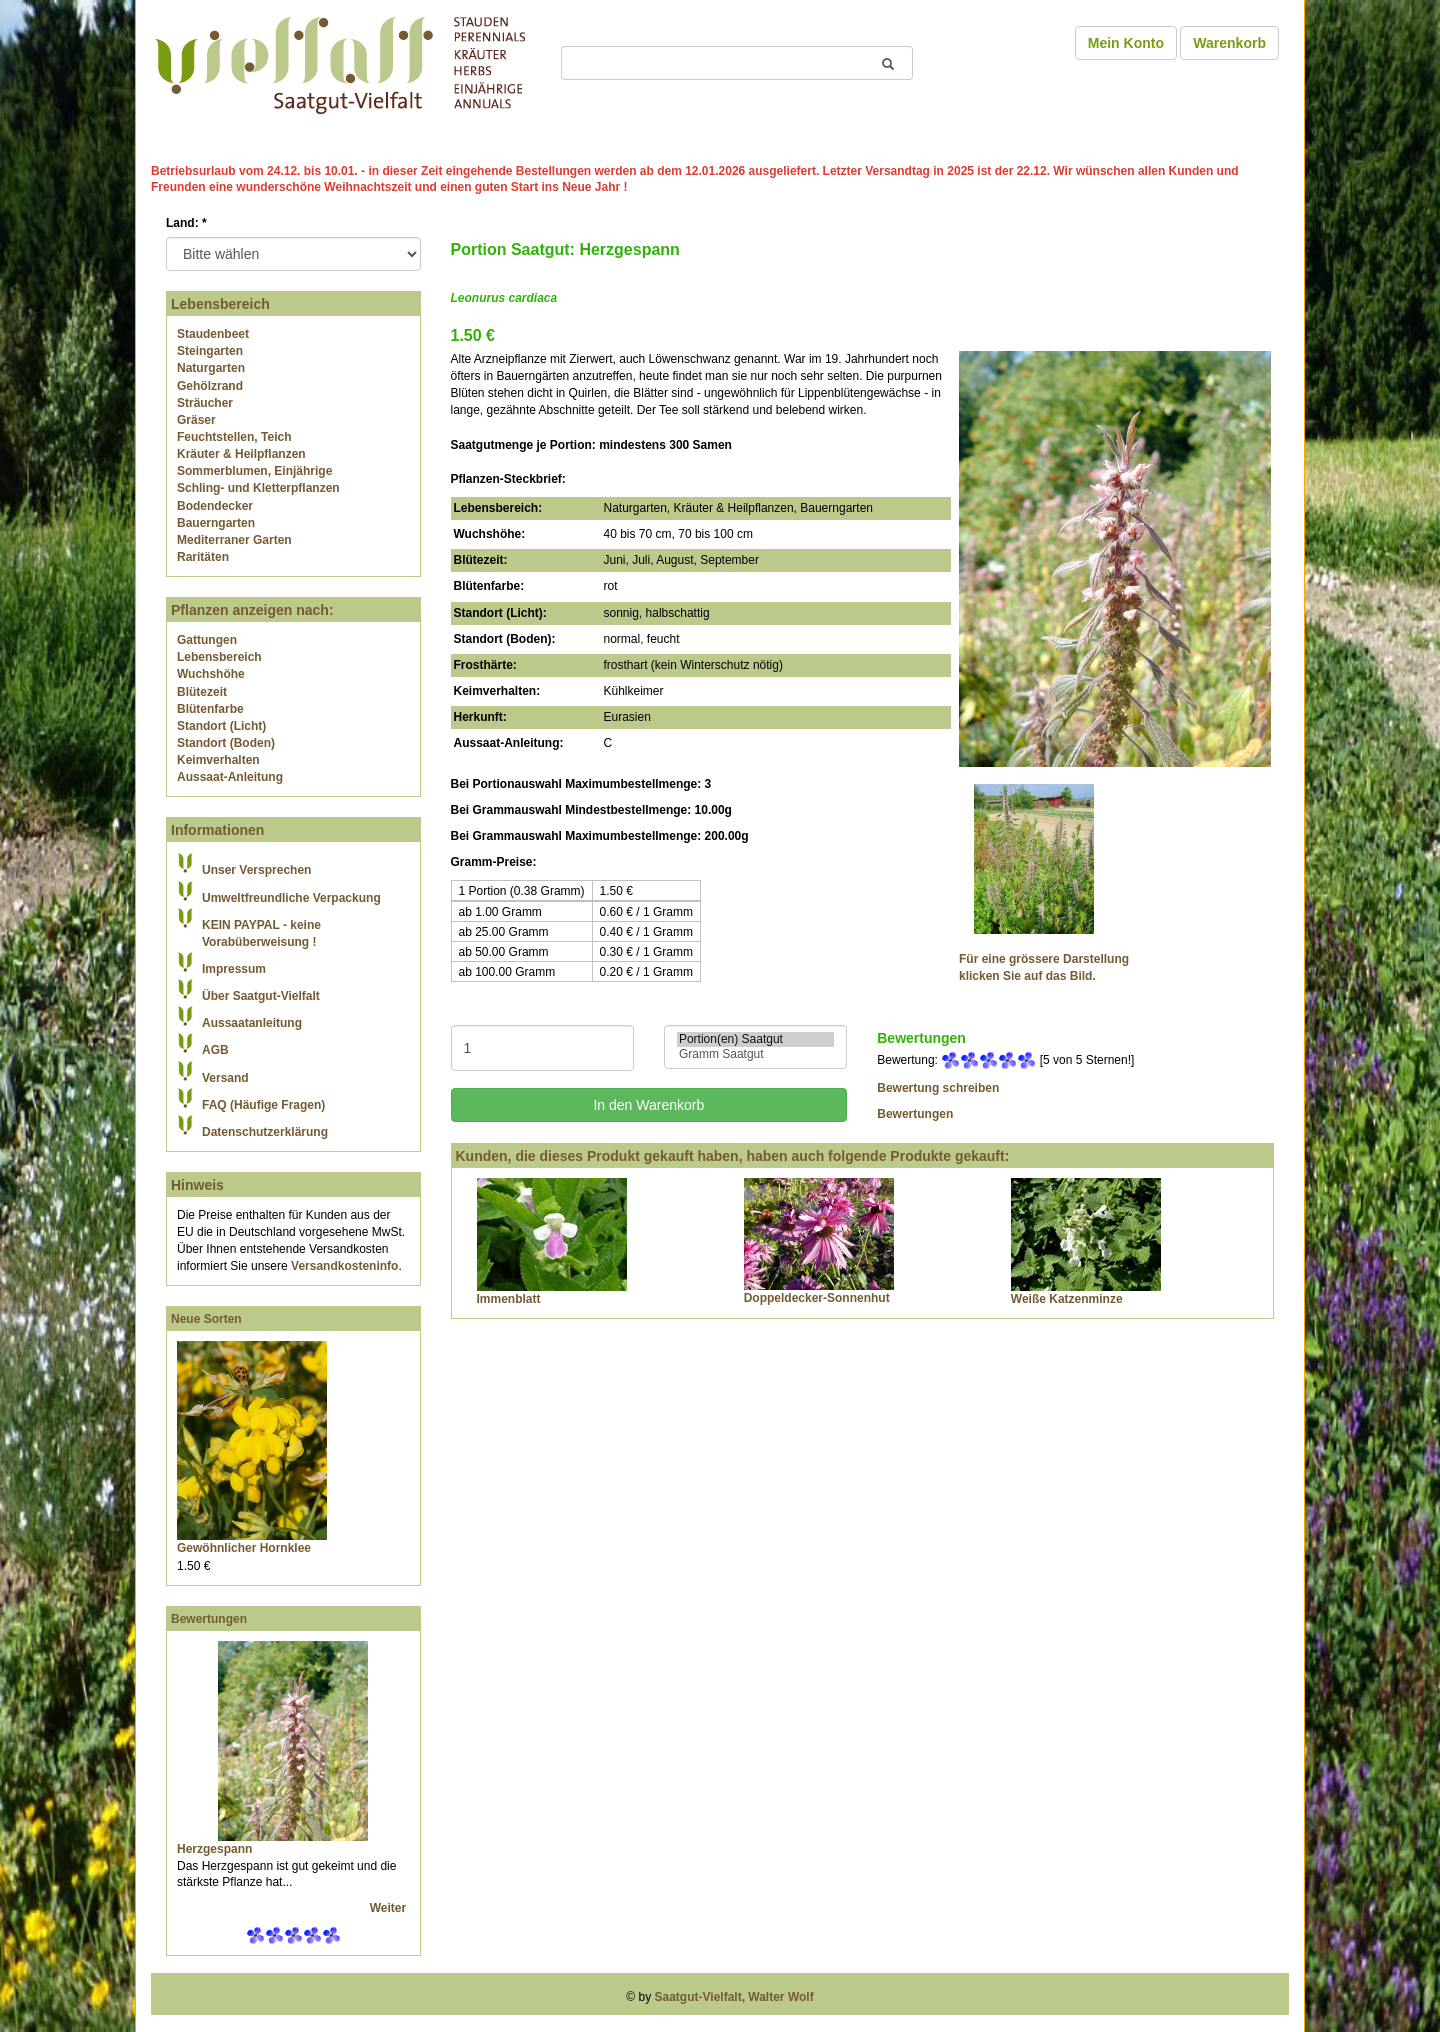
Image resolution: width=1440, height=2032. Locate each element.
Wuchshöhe (211, 674)
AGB (215, 1050)
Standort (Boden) (226, 743)
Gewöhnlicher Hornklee (244, 1548)
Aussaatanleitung (252, 1023)
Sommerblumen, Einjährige (254, 471)
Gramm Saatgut (755, 1054)
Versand (225, 1078)
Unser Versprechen (256, 870)
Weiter (390, 1908)
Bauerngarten (216, 523)
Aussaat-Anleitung (230, 777)
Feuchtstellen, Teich (234, 437)
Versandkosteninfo (344, 1266)
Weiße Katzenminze (1067, 1299)
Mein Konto (1126, 43)
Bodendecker (215, 506)
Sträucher (205, 403)
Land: (186, 223)
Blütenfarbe (210, 709)
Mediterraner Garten (234, 540)
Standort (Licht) (221, 726)
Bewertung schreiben (938, 1088)
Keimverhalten (218, 760)
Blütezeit (202, 692)
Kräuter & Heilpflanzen (241, 454)
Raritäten (203, 557)
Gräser (196, 420)
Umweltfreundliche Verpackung (291, 898)
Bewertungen (209, 1619)
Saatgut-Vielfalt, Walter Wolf (734, 1997)
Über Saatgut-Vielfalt (261, 996)
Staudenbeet (213, 334)
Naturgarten (211, 368)
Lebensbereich (219, 657)
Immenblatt (509, 1299)
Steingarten (210, 351)
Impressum (234, 969)
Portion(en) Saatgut (755, 1039)
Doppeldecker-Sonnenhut (817, 1298)
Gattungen (207, 640)
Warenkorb (1229, 43)
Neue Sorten (206, 1319)
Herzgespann (214, 1849)
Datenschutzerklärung (265, 1132)
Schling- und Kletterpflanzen (258, 488)
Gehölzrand (210, 386)
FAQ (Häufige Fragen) (263, 1105)
